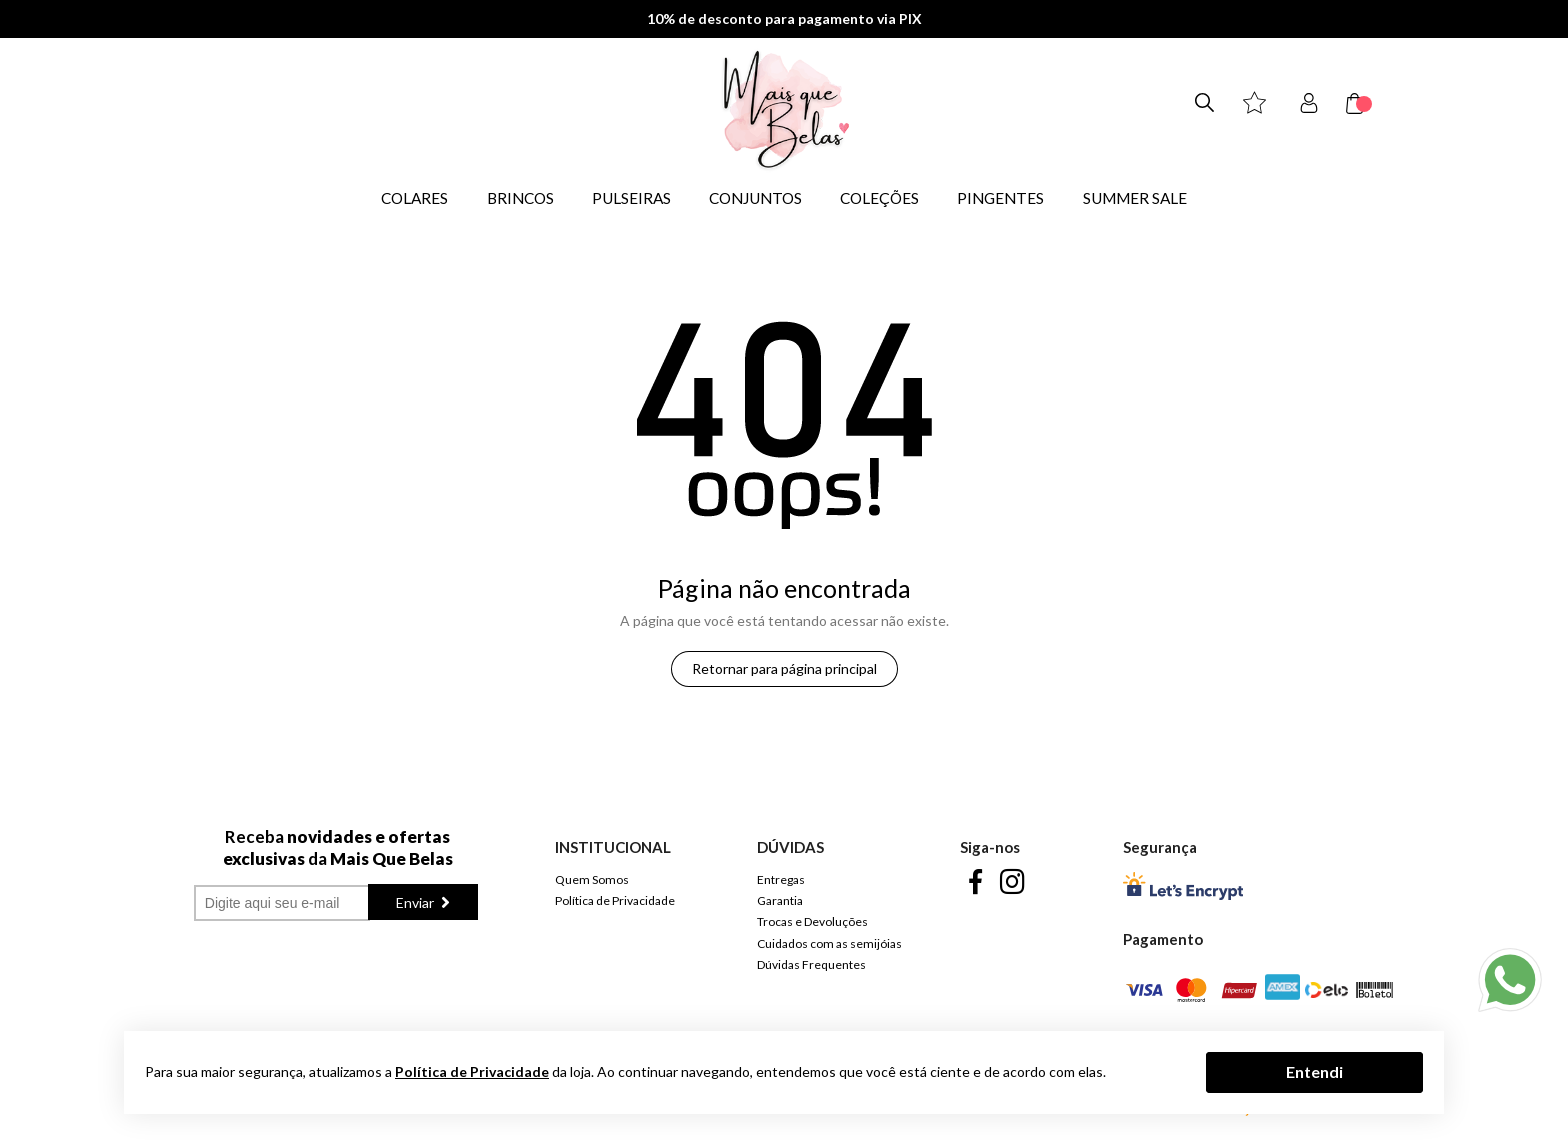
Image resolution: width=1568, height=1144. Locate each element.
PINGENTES (1000, 198)
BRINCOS (520, 198)
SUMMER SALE (1135, 198)
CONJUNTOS (755, 198)
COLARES (414, 198)
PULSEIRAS (631, 198)
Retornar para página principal (784, 668)
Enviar (416, 902)
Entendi (1314, 1071)
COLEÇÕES (879, 198)
